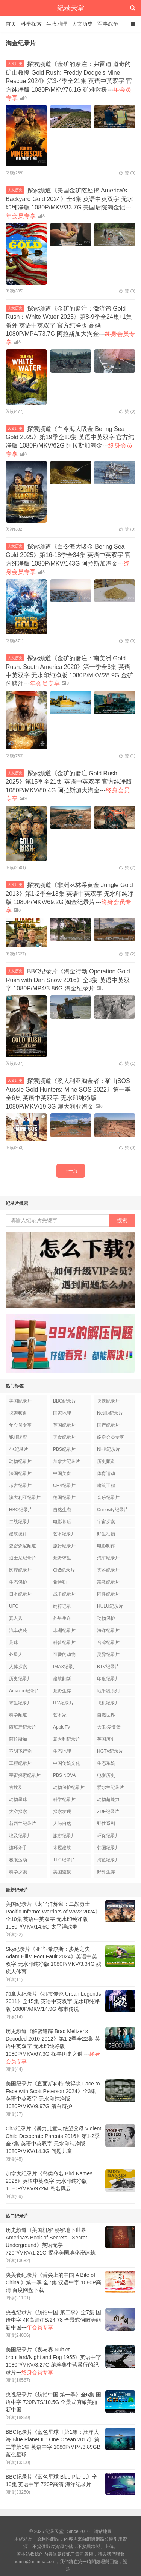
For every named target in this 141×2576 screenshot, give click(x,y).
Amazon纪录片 (24, 1690)
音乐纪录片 (108, 1497)
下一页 (70, 1170)
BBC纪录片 (64, 1401)
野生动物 (106, 1533)
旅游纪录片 (64, 1835)
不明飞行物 (20, 1751)
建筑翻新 (62, 1678)
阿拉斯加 (18, 1739)
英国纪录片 (64, 1425)
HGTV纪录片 (110, 1751)
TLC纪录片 (64, 1859)
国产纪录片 (108, 1425)
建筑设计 (18, 1533)
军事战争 (107, 24)
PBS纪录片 (64, 1449)
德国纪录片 (64, 1497)
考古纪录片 (20, 1485)
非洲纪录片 (64, 1630)
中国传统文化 (66, 1763)
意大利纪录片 (66, 1739)
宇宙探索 (106, 1521)
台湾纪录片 (108, 1642)
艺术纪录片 (64, 1533)
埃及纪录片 (20, 1835)
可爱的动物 (64, 1654)
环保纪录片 (108, 1835)
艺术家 (60, 1715)
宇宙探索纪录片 (25, 1775)
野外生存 (106, 1872)
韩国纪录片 (108, 1847)
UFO (13, 1606)
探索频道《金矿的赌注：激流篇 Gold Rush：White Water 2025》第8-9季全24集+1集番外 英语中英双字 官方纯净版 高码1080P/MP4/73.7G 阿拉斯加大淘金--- (70, 325)
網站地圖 (103, 2531)
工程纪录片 (20, 1763)
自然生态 (62, 1509)
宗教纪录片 (108, 1582)
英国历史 (106, 1739)
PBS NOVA (64, 1775)
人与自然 (62, 1823)
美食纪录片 (64, 1437)
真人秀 (16, 1618)
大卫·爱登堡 (109, 1727)
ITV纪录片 (63, 1703)
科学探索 (31, 24)
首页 (11, 24)
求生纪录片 (20, 1703)
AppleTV (61, 1727)
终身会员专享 (110, 1437)
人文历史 (82, 24)
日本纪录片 (20, 1594)
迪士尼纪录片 (22, 1558)
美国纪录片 (20, 1401)
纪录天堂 (70, 8)
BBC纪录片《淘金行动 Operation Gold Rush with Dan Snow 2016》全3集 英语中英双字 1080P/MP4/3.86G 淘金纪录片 (68, 980)
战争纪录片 (64, 1594)
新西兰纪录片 (22, 1823)
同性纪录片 (108, 1594)
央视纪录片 (108, 1401)
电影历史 (106, 1775)
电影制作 (106, 1546)
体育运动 (106, 1473)
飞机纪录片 (108, 1703)
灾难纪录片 (108, 1570)
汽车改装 (18, 1630)
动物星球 (18, 1799)
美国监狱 (62, 1872)
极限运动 (18, 1859)
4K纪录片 (18, 1449)
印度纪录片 (108, 1678)
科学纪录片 (64, 1799)
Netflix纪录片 (110, 1413)
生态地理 (56, 24)
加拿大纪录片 (66, 1461)
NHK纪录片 (108, 1449)
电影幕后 (62, 1521)
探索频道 (18, 1413)
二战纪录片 (20, 1521)
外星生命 (62, 1618)
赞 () (127, 173)
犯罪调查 (18, 1437)
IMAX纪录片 (65, 1666)
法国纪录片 (20, 1473)
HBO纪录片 (20, 1509)
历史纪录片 (20, 1678)
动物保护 (106, 1618)
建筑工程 (106, 1485)
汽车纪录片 (108, 1558)
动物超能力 (108, 1799)
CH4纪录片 (64, 1485)
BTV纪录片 (108, 1666)
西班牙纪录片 (22, 1727)
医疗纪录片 (20, 1570)
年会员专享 (20, 1425)
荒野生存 (62, 1690)
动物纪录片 (20, 1461)
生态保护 (18, 1582)
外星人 (16, 1654)
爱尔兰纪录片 (110, 1787)
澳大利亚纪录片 (25, 1497)
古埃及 (16, 1787)
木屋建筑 (62, 1847)
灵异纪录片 (108, 1654)
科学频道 (18, 1715)
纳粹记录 (62, 1606)
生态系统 (106, 1763)
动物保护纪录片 (69, 1787)
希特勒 (60, 1582)
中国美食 (62, 1473)
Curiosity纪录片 (112, 1509)
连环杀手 (18, 1847)
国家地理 (62, 1413)
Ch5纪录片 (64, 1570)
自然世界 (106, 1715)
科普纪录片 (64, 1642)
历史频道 (106, 1461)
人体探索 (18, 1666)
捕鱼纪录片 (108, 1859)
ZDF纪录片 (108, 1811)
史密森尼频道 (22, 1546)
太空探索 (18, 1811)
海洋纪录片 (108, 1630)
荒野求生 (62, 1558)
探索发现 (62, 1811)
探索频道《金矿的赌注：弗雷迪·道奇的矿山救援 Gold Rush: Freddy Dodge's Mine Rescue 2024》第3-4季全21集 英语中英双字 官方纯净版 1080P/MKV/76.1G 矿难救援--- (69, 81)
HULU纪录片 (110, 1606)
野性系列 (106, 1823)
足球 (13, 1642)
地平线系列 (108, 1690)
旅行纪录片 (64, 1546)
